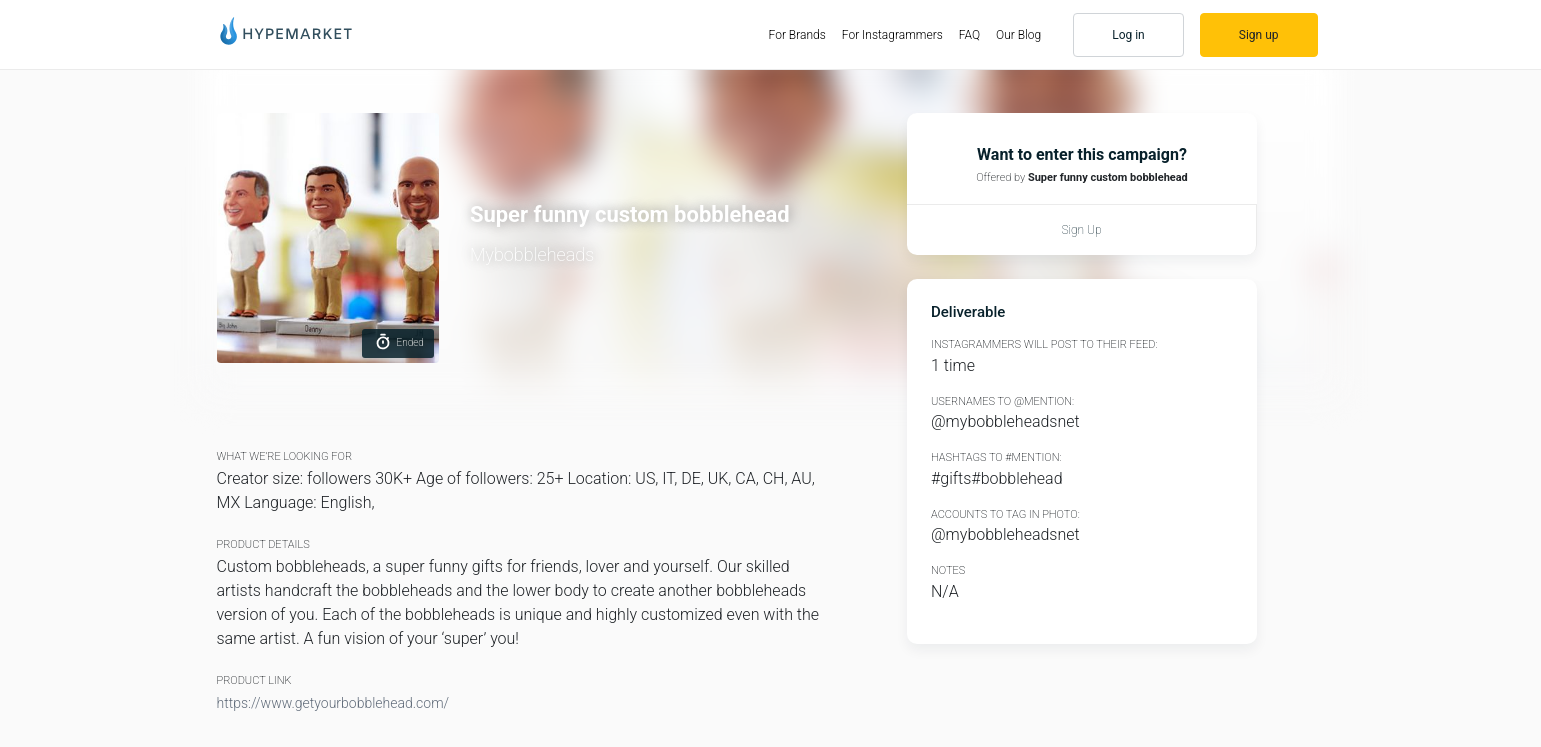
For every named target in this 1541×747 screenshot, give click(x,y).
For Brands (801, 34)
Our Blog (1018, 35)
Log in (1128, 35)
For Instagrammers (892, 35)
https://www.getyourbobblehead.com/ (333, 703)
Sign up (1259, 35)
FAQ (969, 35)
